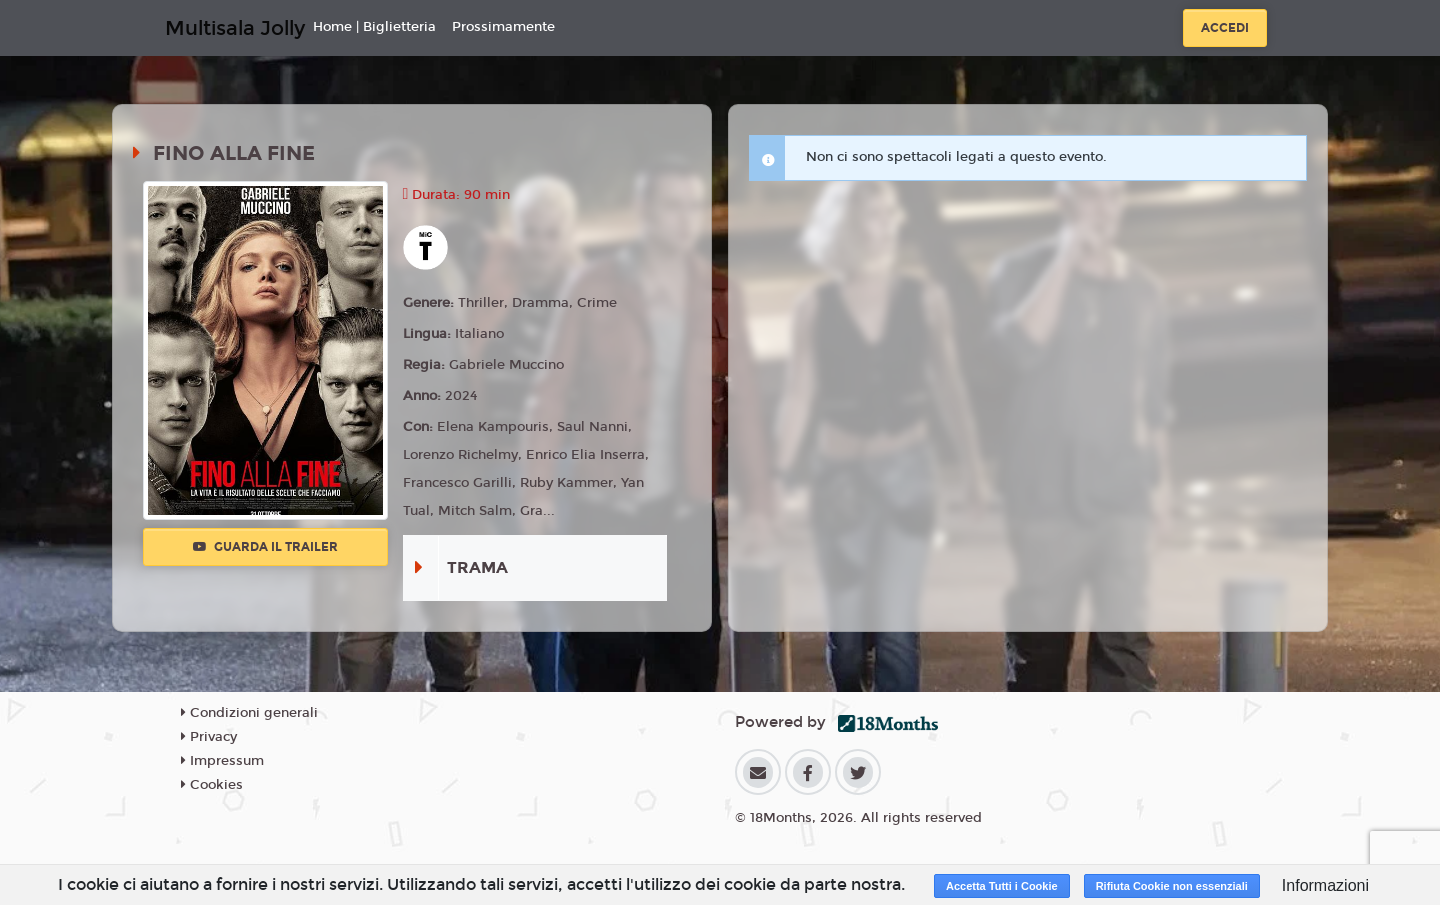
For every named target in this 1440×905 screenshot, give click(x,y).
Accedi (1225, 28)
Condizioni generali (249, 713)
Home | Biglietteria (374, 27)
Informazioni (1325, 885)
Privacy (209, 737)
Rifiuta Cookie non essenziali (1172, 886)
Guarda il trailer (265, 547)
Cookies (212, 785)
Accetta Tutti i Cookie (1002, 886)
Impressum (222, 761)
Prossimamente (503, 27)
